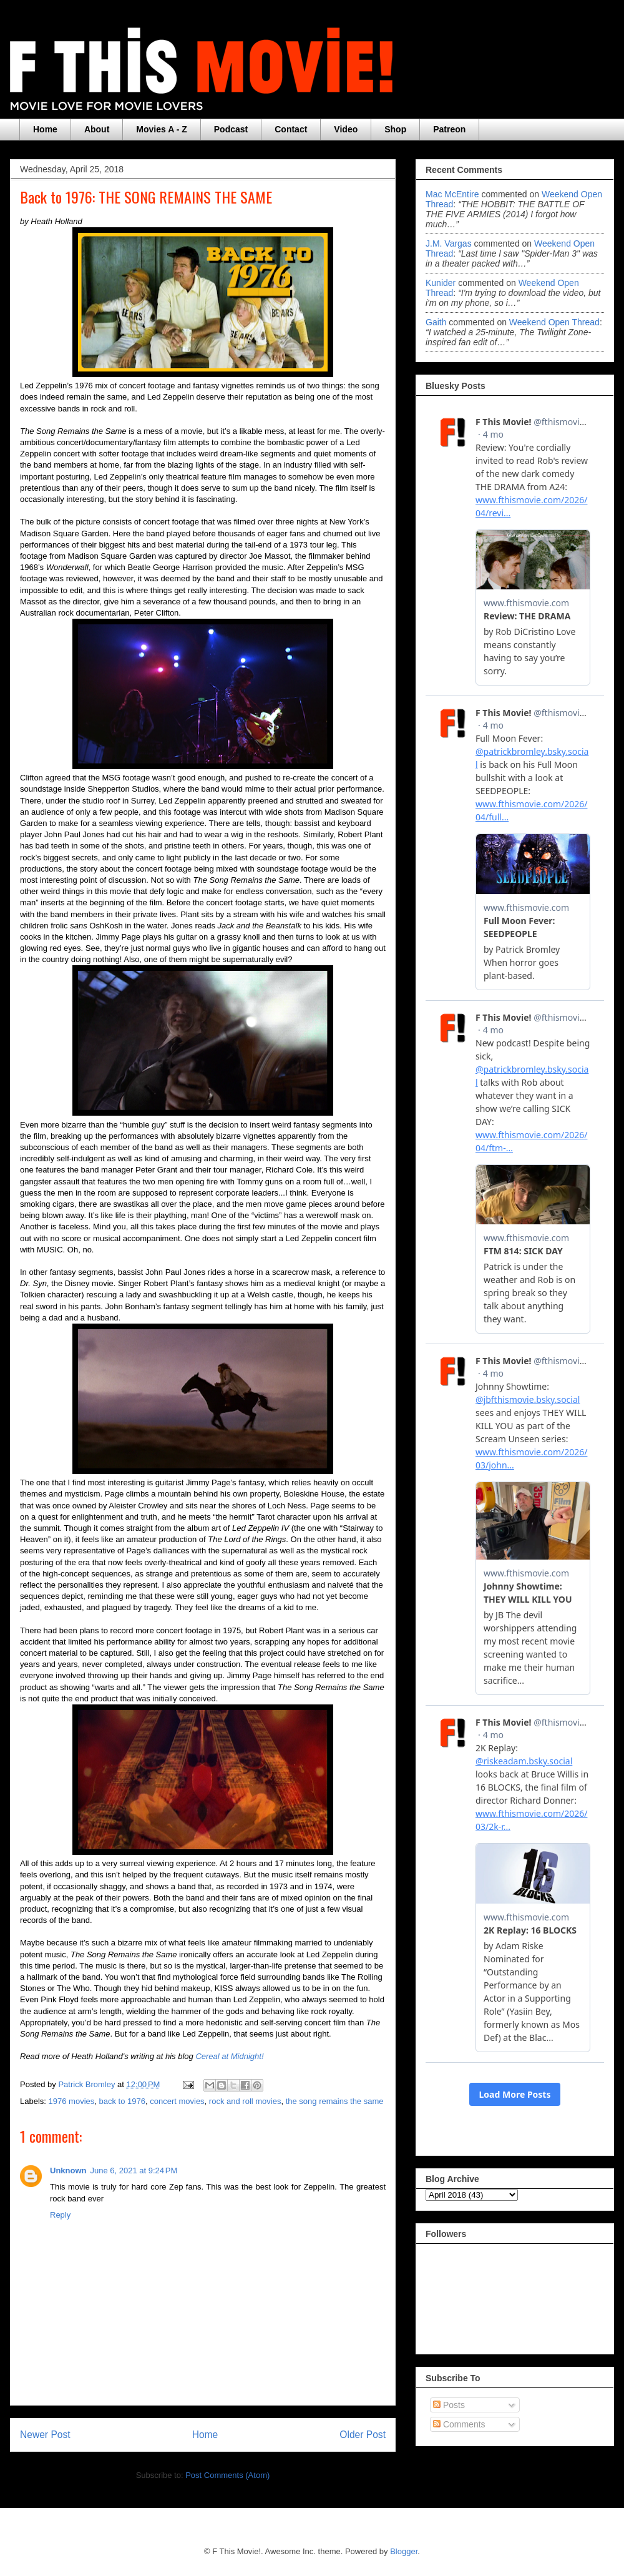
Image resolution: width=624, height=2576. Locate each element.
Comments (459, 2424)
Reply (60, 2215)
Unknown (68, 2170)
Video (346, 129)
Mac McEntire (452, 194)
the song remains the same (335, 2101)
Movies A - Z (161, 129)
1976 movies (72, 2101)
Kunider (441, 283)
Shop (395, 129)
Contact (291, 129)
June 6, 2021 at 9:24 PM (134, 2170)
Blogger (403, 2551)
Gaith (436, 322)
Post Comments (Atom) (227, 2475)
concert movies (177, 2101)
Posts (449, 2405)
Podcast (231, 129)
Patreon (449, 129)
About (96, 129)
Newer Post (45, 2434)
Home (45, 129)
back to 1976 (122, 2101)
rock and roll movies (245, 2101)
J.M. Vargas (449, 243)
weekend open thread (554, 322)
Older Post (362, 2434)
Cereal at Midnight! (229, 2056)
